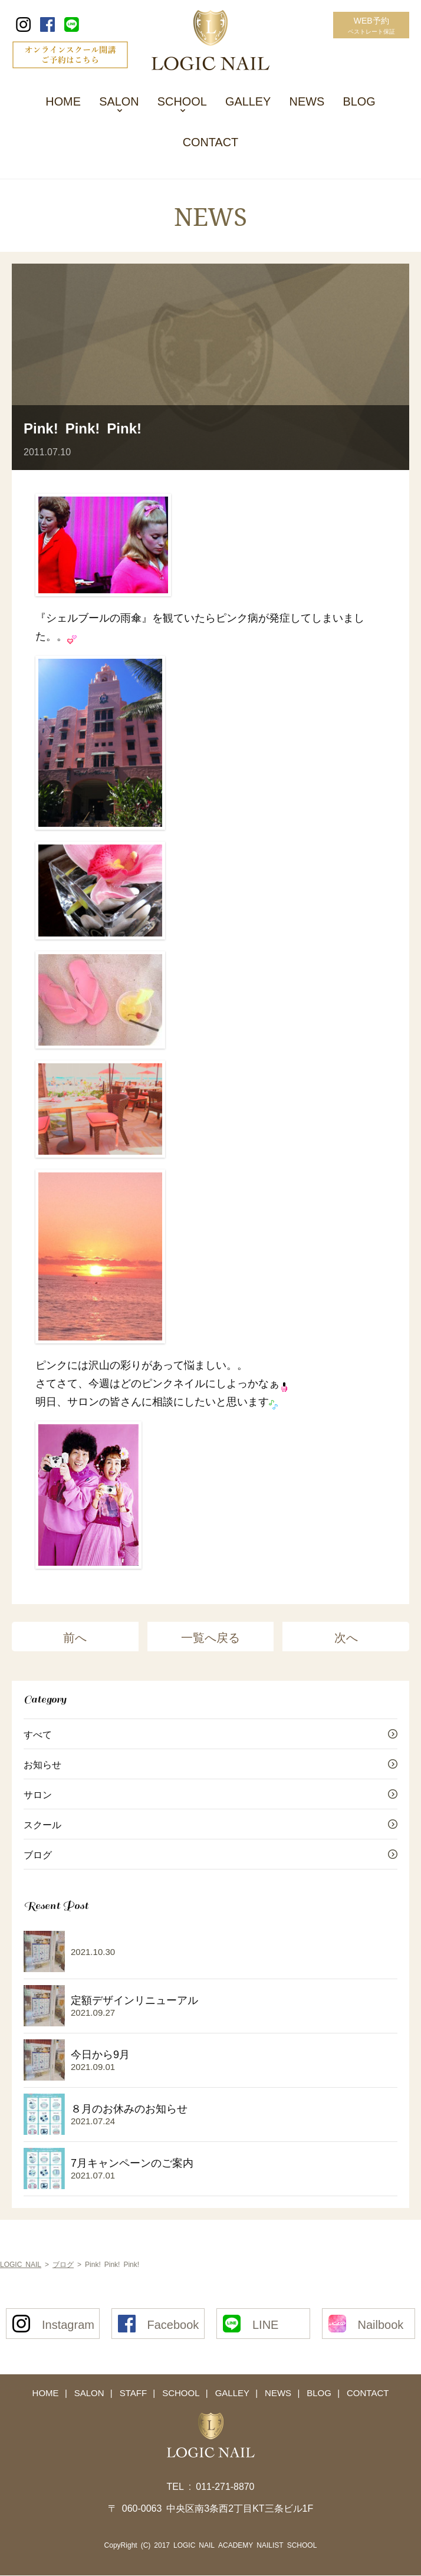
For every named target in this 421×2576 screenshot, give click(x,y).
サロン (38, 1795)
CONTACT (210, 141)
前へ (75, 1638)
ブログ (38, 1855)
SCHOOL (181, 100)
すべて (38, 1735)
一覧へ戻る (210, 1638)
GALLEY (248, 100)
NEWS (307, 100)
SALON (118, 100)
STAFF (133, 2393)
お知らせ (42, 1765)
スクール (42, 1825)
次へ (346, 1638)
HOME (62, 100)
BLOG (360, 100)
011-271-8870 (225, 2486)
